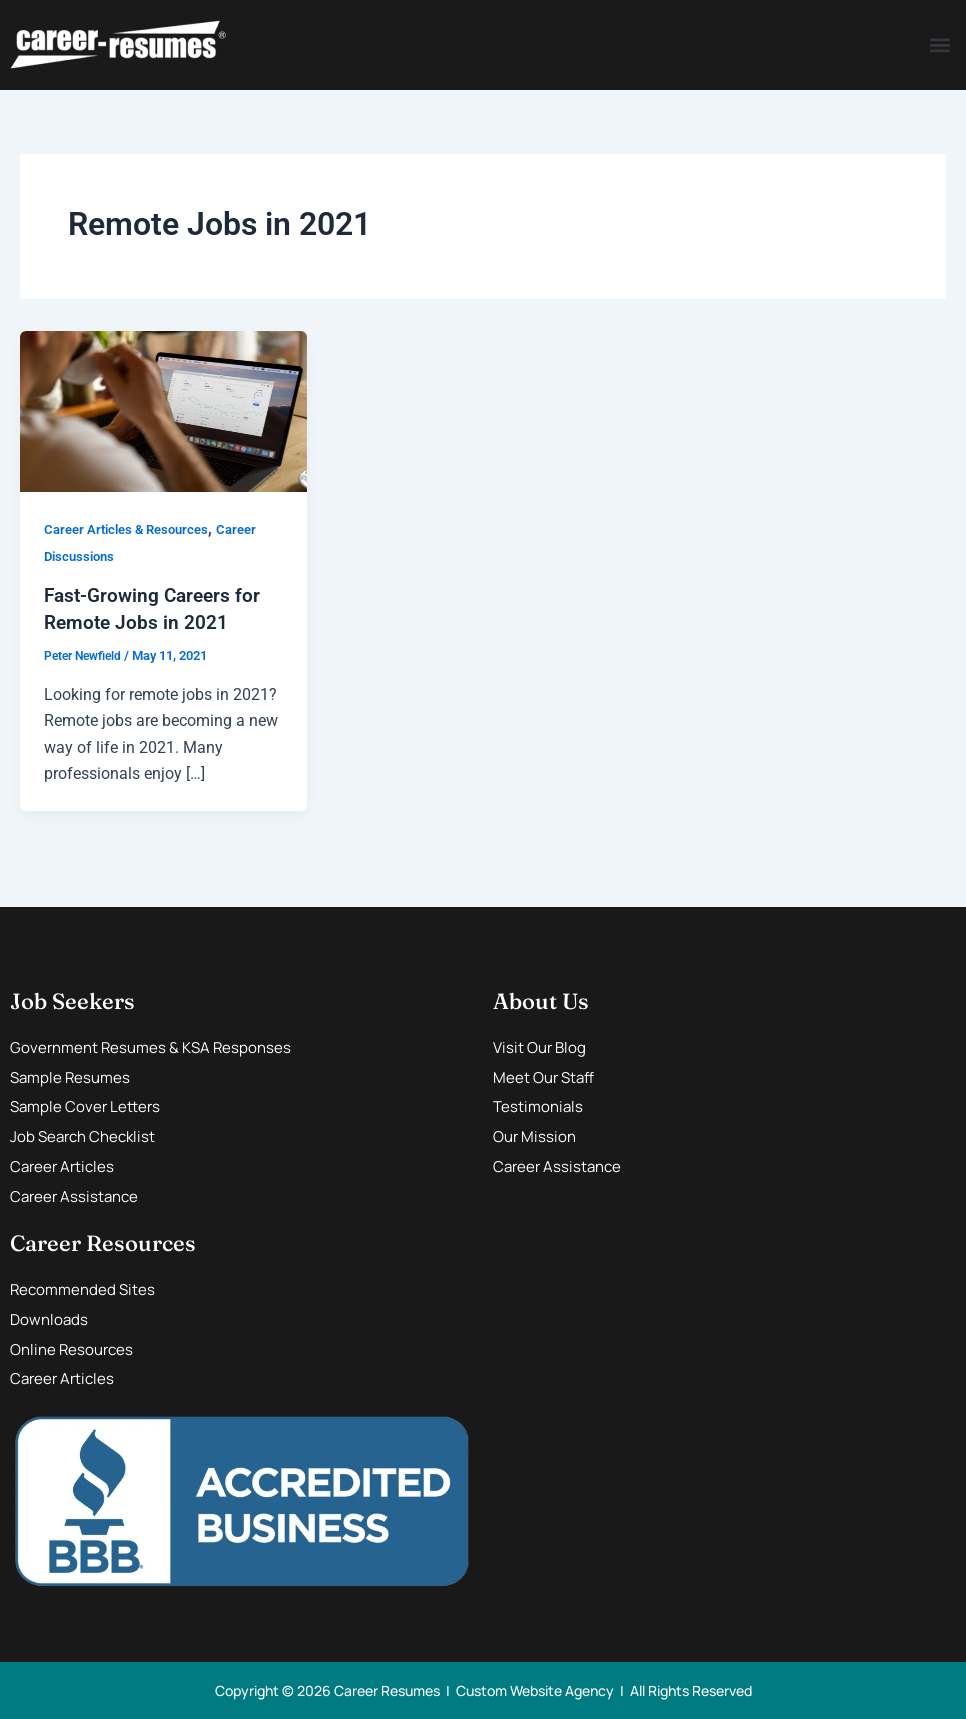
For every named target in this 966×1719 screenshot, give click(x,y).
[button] (939, 45)
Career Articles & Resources (132, 529)
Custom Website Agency (535, 1689)
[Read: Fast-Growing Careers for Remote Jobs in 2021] (163, 410)
